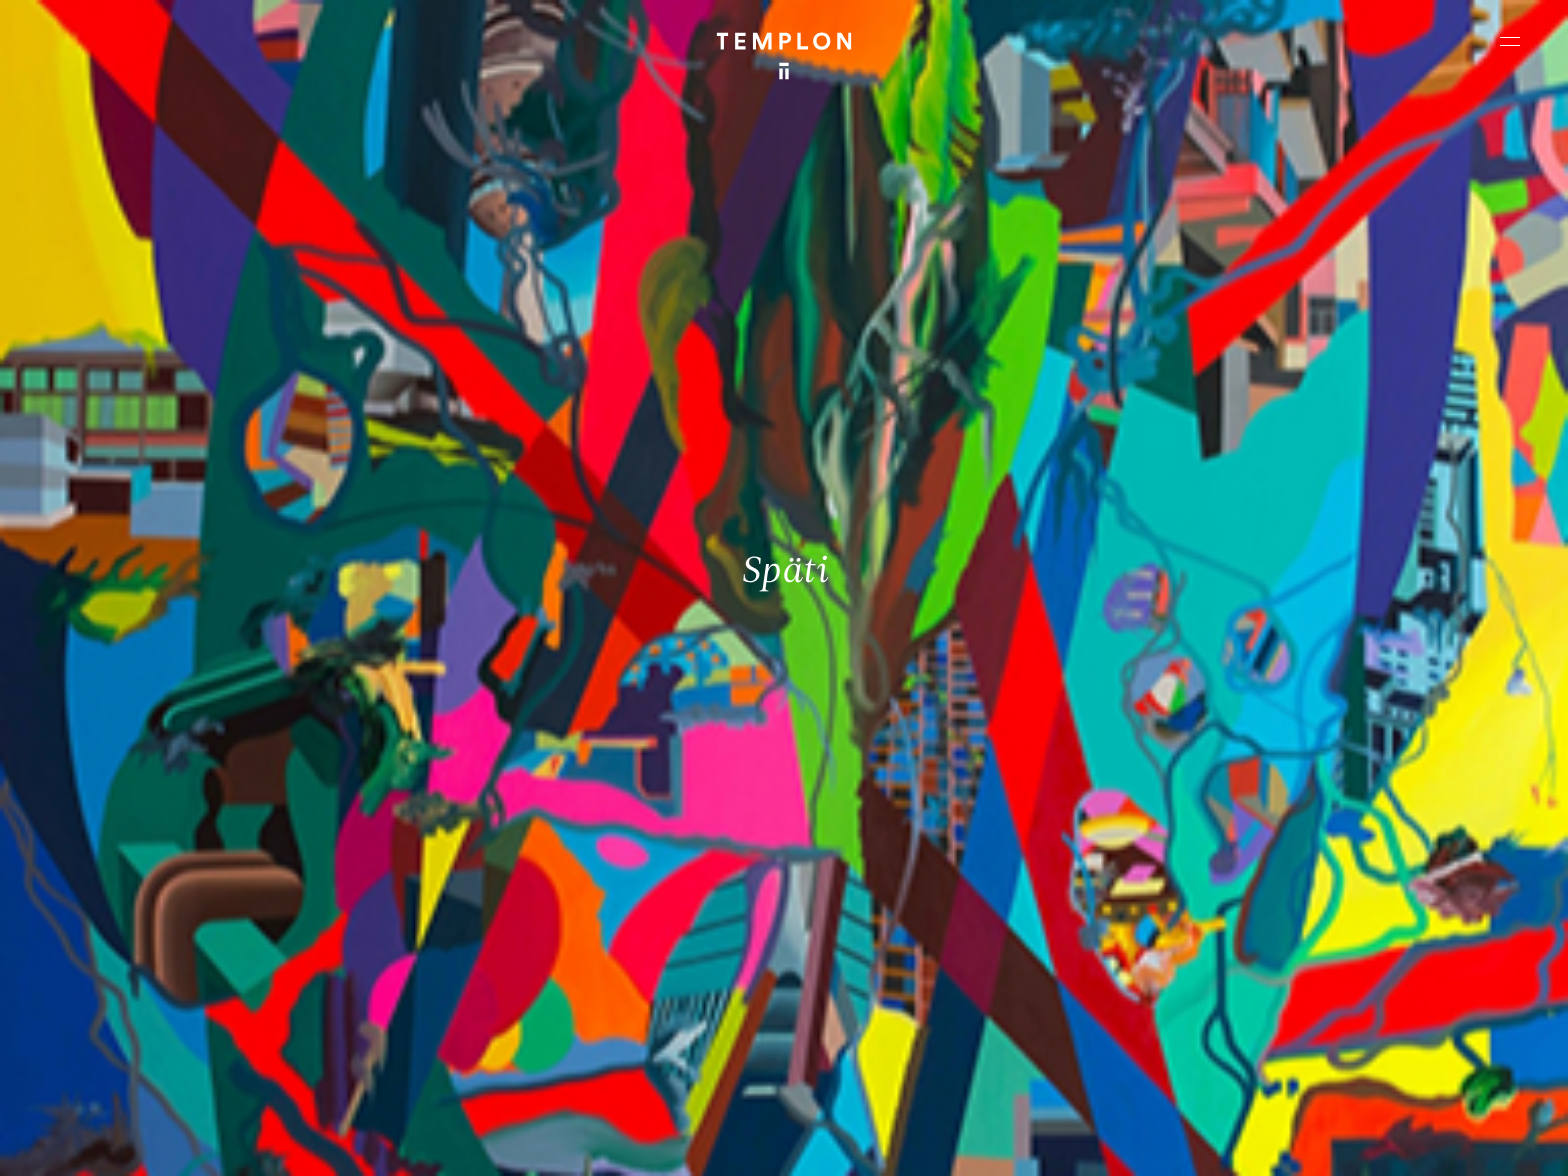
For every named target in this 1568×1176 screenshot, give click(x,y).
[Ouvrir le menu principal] (1510, 41)
